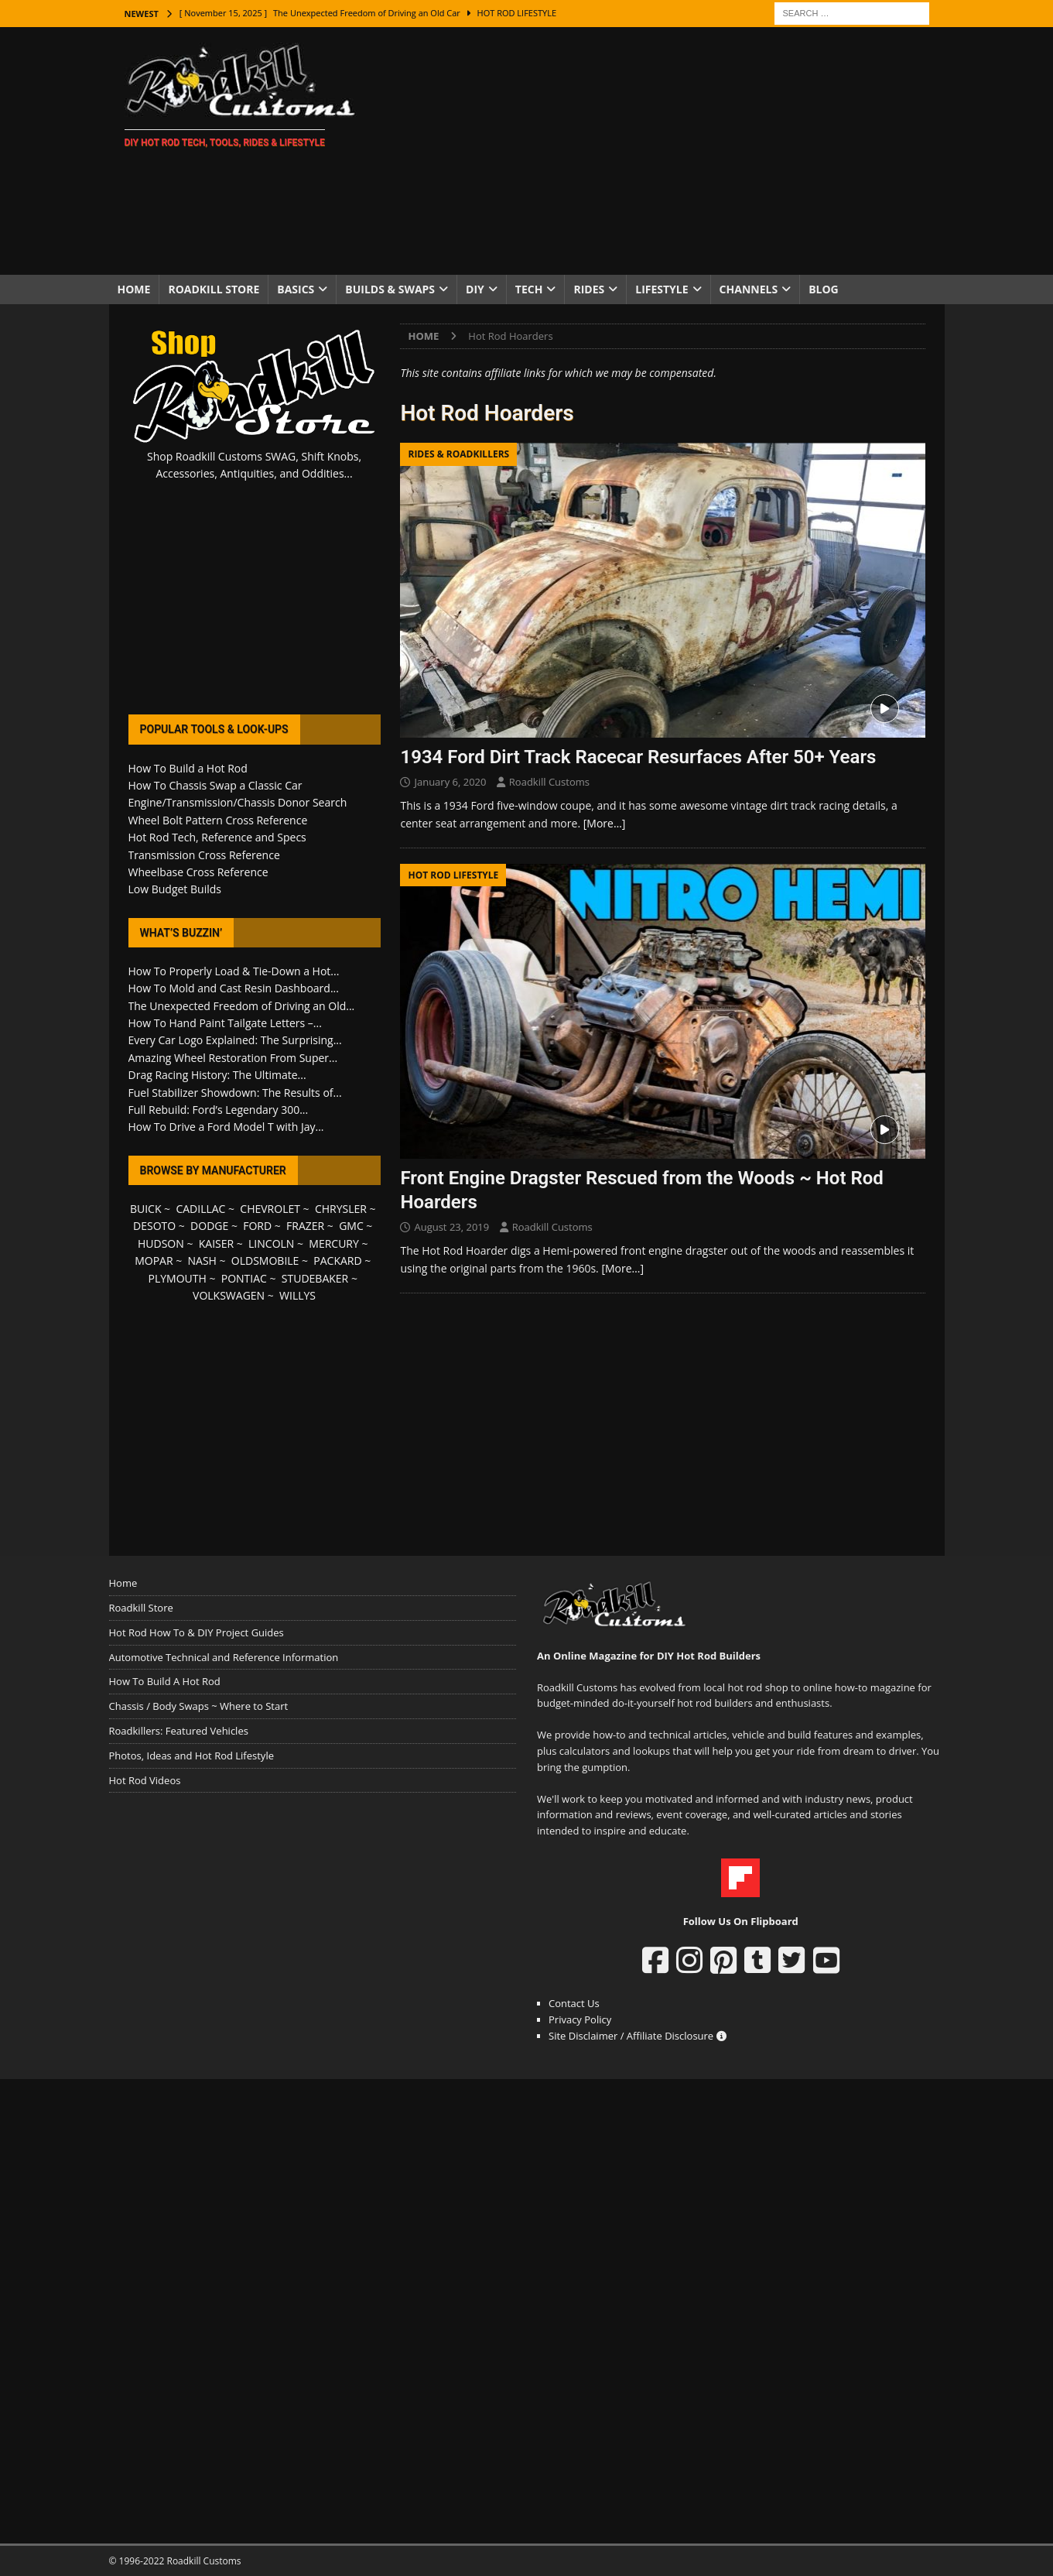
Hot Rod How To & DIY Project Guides (196, 1632)
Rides (588, 289)
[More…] (604, 823)
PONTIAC (244, 1278)
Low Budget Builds (174, 889)
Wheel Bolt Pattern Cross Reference (218, 820)
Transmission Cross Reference (204, 855)
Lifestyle (661, 289)
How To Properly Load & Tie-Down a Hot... (234, 971)
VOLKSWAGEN (229, 1295)
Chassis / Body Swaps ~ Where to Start (199, 1706)
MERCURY (334, 1243)
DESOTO (154, 1225)
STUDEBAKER (315, 1278)
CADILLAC (200, 1208)
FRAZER (305, 1225)
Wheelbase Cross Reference (198, 872)
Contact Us (574, 2003)
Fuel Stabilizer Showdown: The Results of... (235, 1092)
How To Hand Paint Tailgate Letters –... (225, 1023)
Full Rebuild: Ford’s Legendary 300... (218, 1109)
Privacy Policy (580, 2019)
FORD (257, 1225)
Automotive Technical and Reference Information (224, 1657)
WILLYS (297, 1295)
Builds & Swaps (390, 289)
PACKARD (337, 1260)
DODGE (209, 1225)
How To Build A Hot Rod (165, 1681)
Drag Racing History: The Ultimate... (217, 1074)
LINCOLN (271, 1243)
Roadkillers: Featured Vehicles (178, 1731)
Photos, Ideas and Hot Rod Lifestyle (191, 1755)
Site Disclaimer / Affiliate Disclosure (638, 2036)
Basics (295, 289)
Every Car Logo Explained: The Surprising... (235, 1040)
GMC (351, 1225)
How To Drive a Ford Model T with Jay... (226, 1126)
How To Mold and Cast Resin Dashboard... (233, 988)
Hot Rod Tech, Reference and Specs (217, 837)
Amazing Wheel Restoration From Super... (233, 1057)
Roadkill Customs (549, 782)
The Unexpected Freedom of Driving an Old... (241, 1006)
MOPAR (154, 1260)
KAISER (216, 1243)
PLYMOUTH (178, 1278)
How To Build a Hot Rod (188, 768)
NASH (202, 1260)
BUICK (146, 1208)
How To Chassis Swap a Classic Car (215, 785)
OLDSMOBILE (265, 1260)
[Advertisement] (661, 151)
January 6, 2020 (450, 782)
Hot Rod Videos (145, 1780)
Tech (529, 289)
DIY (475, 289)
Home (134, 289)
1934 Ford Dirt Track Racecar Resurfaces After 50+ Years (638, 757)
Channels (749, 289)
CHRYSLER (341, 1208)
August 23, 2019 (451, 1227)
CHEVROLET (270, 1208)
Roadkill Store (213, 289)
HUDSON (161, 1243)
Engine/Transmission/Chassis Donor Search (237, 802)
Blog (824, 289)
